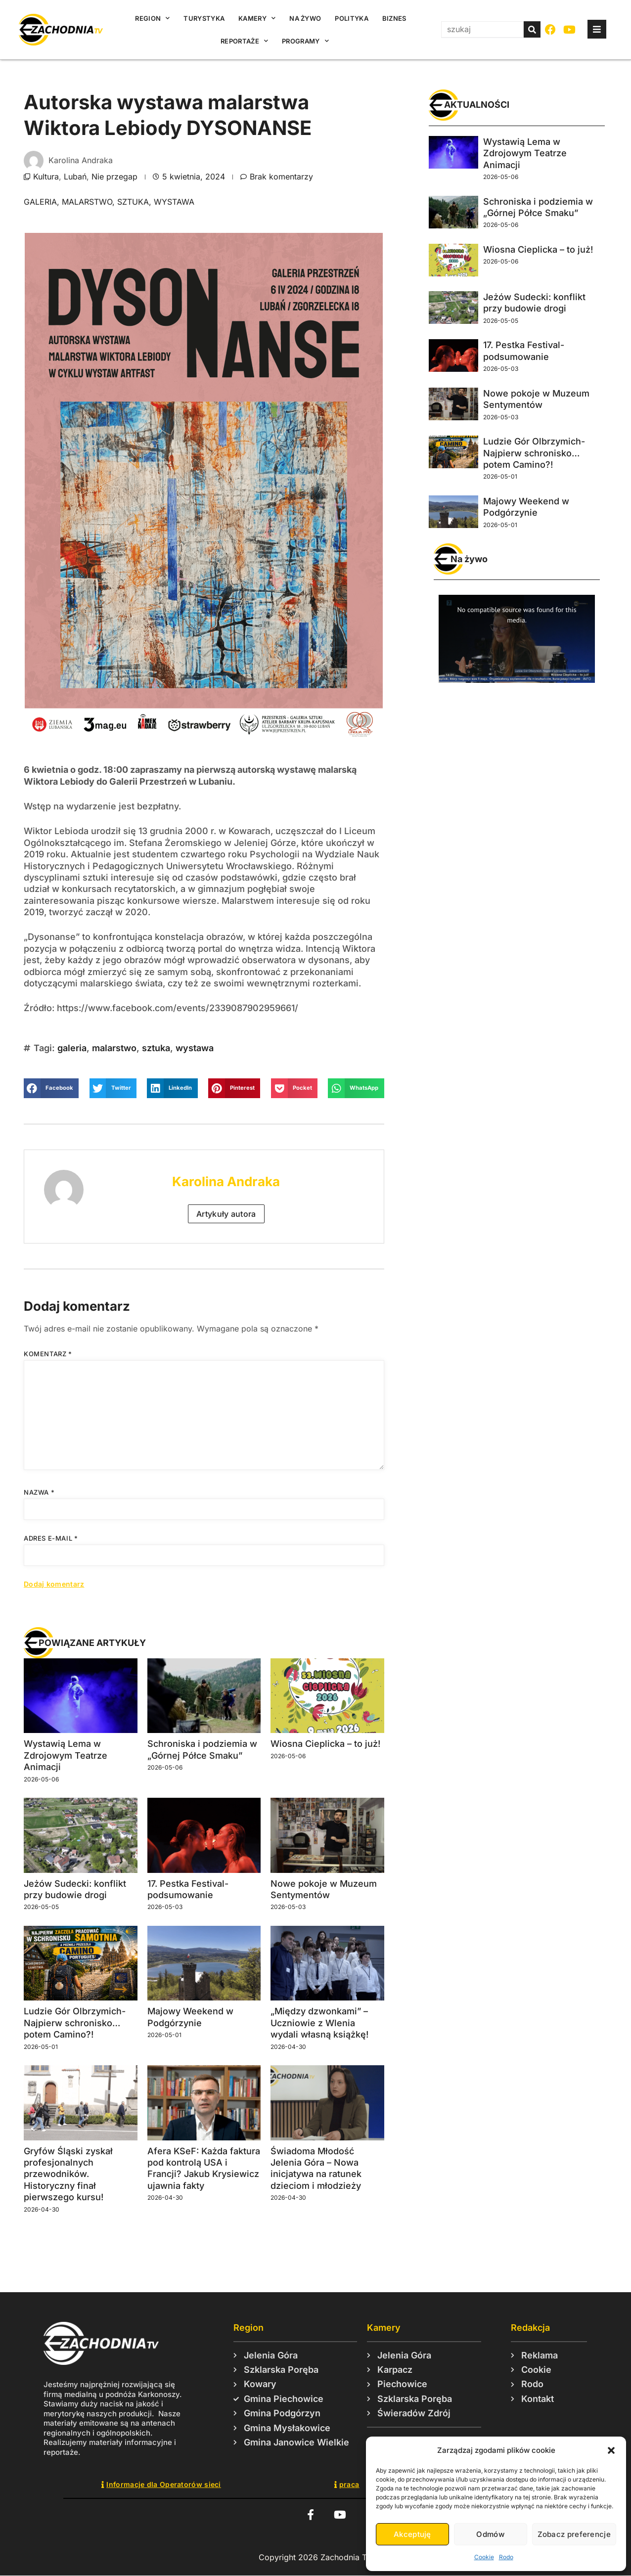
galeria (40, 202)
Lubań (75, 176)
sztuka (133, 202)
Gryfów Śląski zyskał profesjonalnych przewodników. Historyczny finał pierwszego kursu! (68, 2174)
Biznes (394, 18)
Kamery (256, 18)
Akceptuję (412, 2534)
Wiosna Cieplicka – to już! (325, 1743)
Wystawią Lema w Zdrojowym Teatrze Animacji (65, 1755)
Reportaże (244, 41)
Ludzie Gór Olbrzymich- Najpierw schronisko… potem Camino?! (75, 2023)
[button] (611, 2450)
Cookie (484, 2557)
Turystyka (204, 18)
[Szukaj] (532, 29)
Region (152, 18)
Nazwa (39, 1492)
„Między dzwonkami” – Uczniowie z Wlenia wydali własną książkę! (319, 2023)
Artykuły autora (226, 1214)
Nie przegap (114, 176)
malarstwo (87, 202)
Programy (305, 41)
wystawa (174, 202)
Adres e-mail (51, 1538)
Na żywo (305, 18)
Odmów (490, 2534)
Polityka (351, 18)
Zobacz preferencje (574, 2534)
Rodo (506, 2557)
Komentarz (48, 1354)
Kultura (46, 176)
